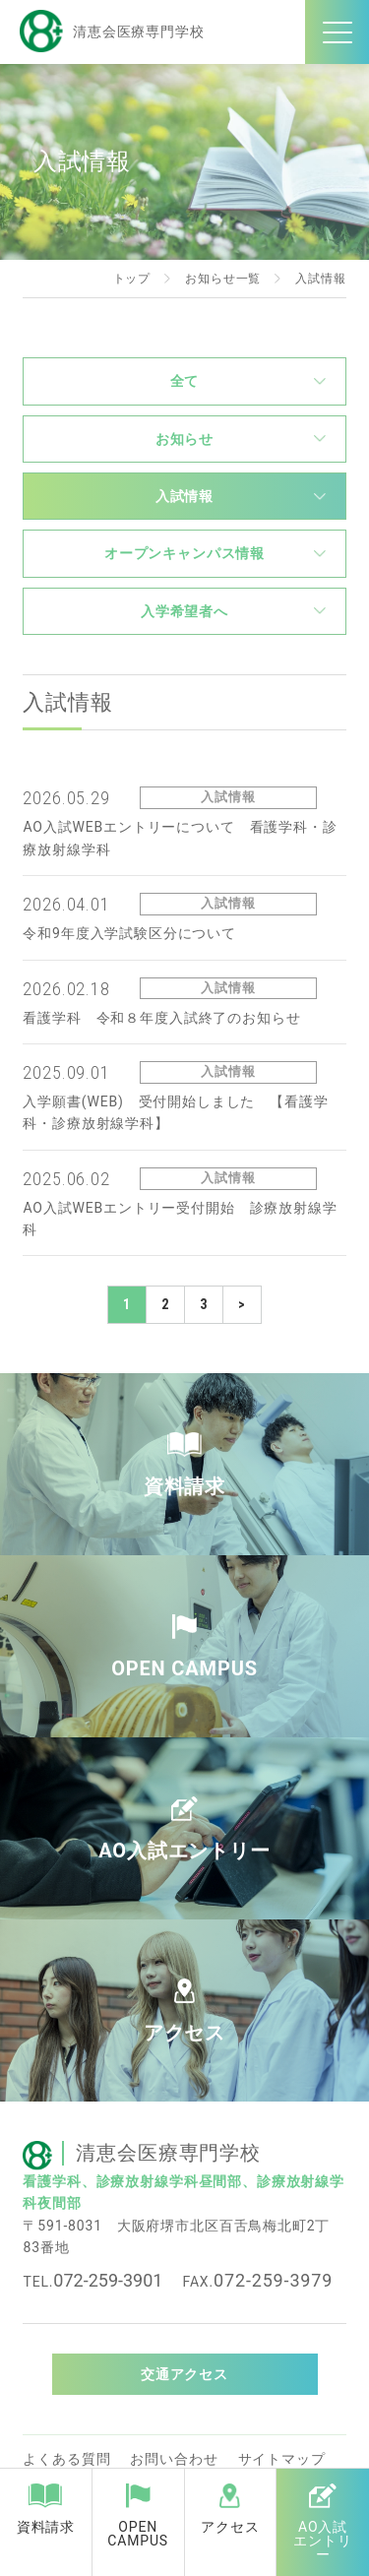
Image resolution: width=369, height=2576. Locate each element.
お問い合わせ (173, 2459)
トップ (132, 278)
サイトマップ (282, 2459)
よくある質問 (66, 2459)
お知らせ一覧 (223, 278)
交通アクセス (184, 2374)
